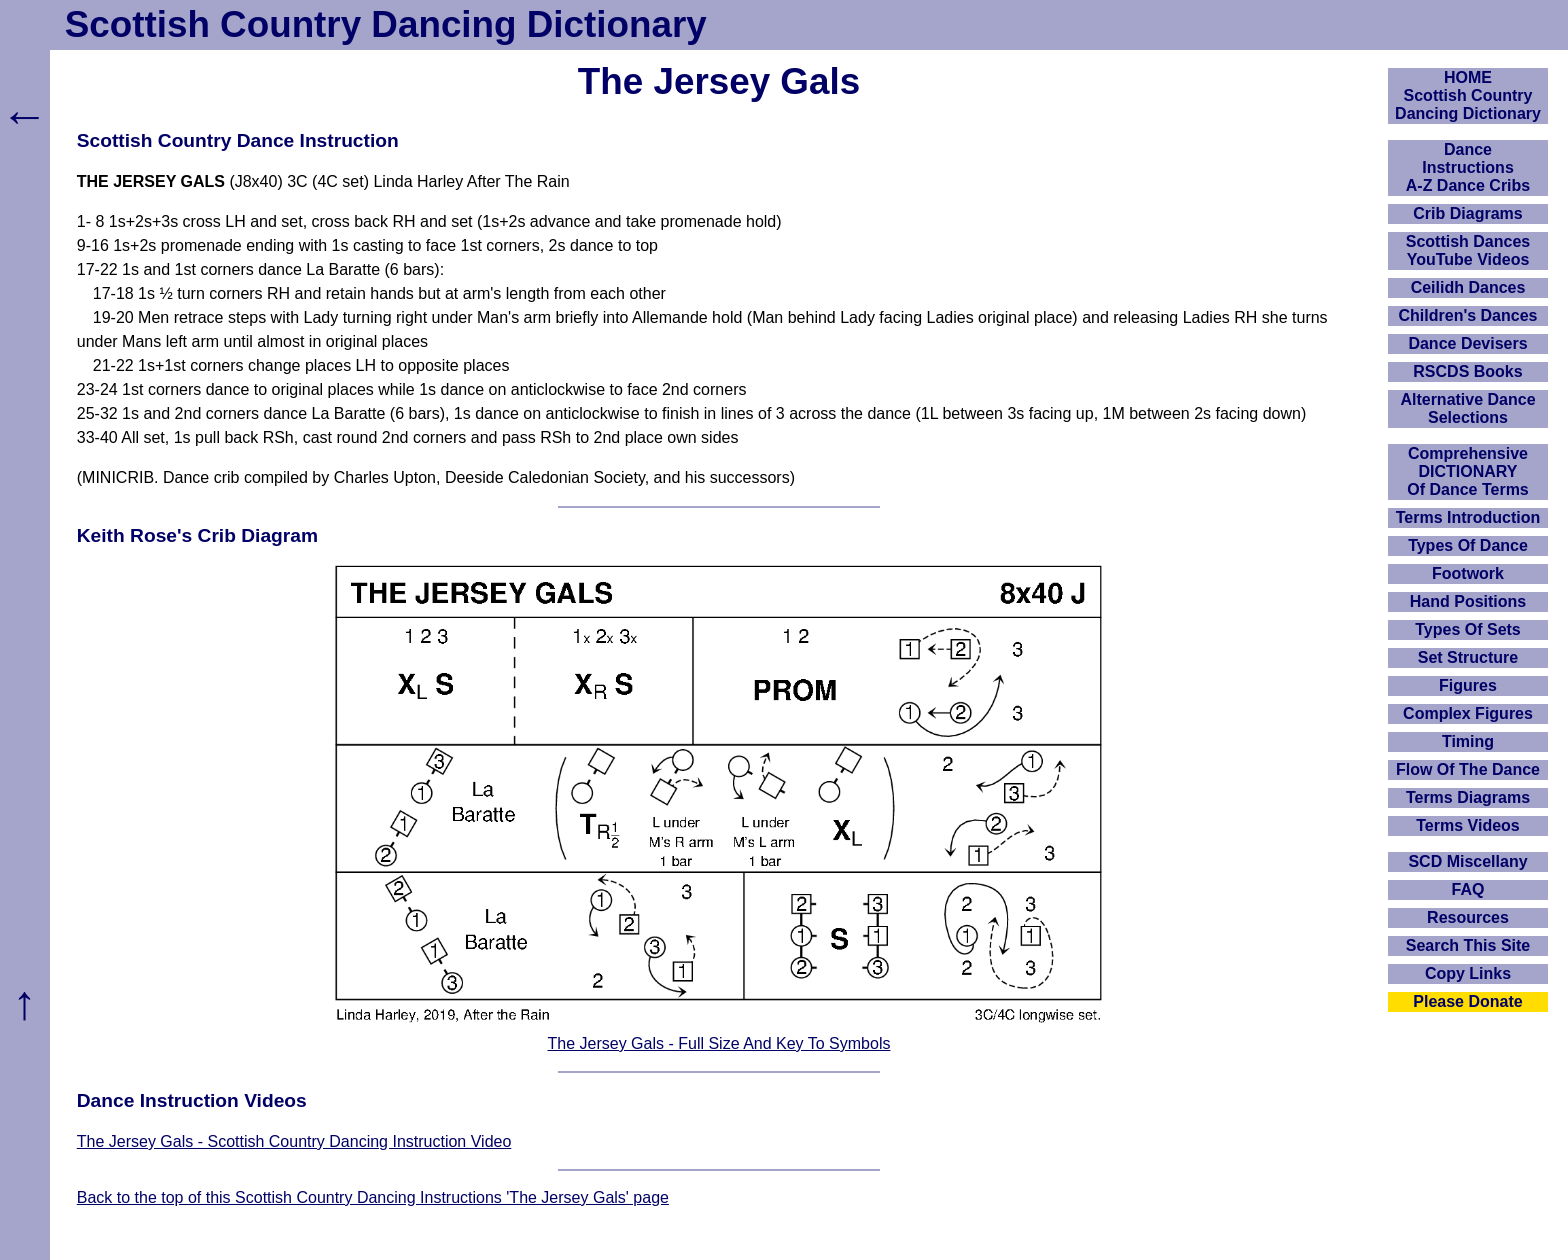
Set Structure (1468, 657)
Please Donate (1467, 1001)
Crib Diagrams (1467, 213)
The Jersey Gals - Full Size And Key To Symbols (719, 1043)
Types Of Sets (1468, 629)
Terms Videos (1467, 825)
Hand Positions (1468, 601)
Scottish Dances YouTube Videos (1468, 250)
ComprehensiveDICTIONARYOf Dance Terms (1468, 471)
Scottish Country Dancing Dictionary (386, 24)
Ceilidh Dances (1468, 287)
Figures (1468, 685)
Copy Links (1468, 973)
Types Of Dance (1468, 545)
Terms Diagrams (1468, 797)
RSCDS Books (1467, 371)
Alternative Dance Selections (1467, 408)
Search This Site (1468, 945)
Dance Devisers (1467, 343)
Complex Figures (1468, 713)
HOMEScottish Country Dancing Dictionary (1468, 95)
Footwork (1468, 573)
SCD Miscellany (1467, 861)
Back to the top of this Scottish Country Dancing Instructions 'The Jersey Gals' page (373, 1197)
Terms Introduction (1468, 517)
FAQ (1468, 889)
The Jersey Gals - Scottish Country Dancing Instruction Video (294, 1141)
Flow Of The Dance (1468, 769)
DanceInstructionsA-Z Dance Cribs (1468, 167)
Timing (1468, 741)
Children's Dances (1468, 315)
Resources (1468, 917)
